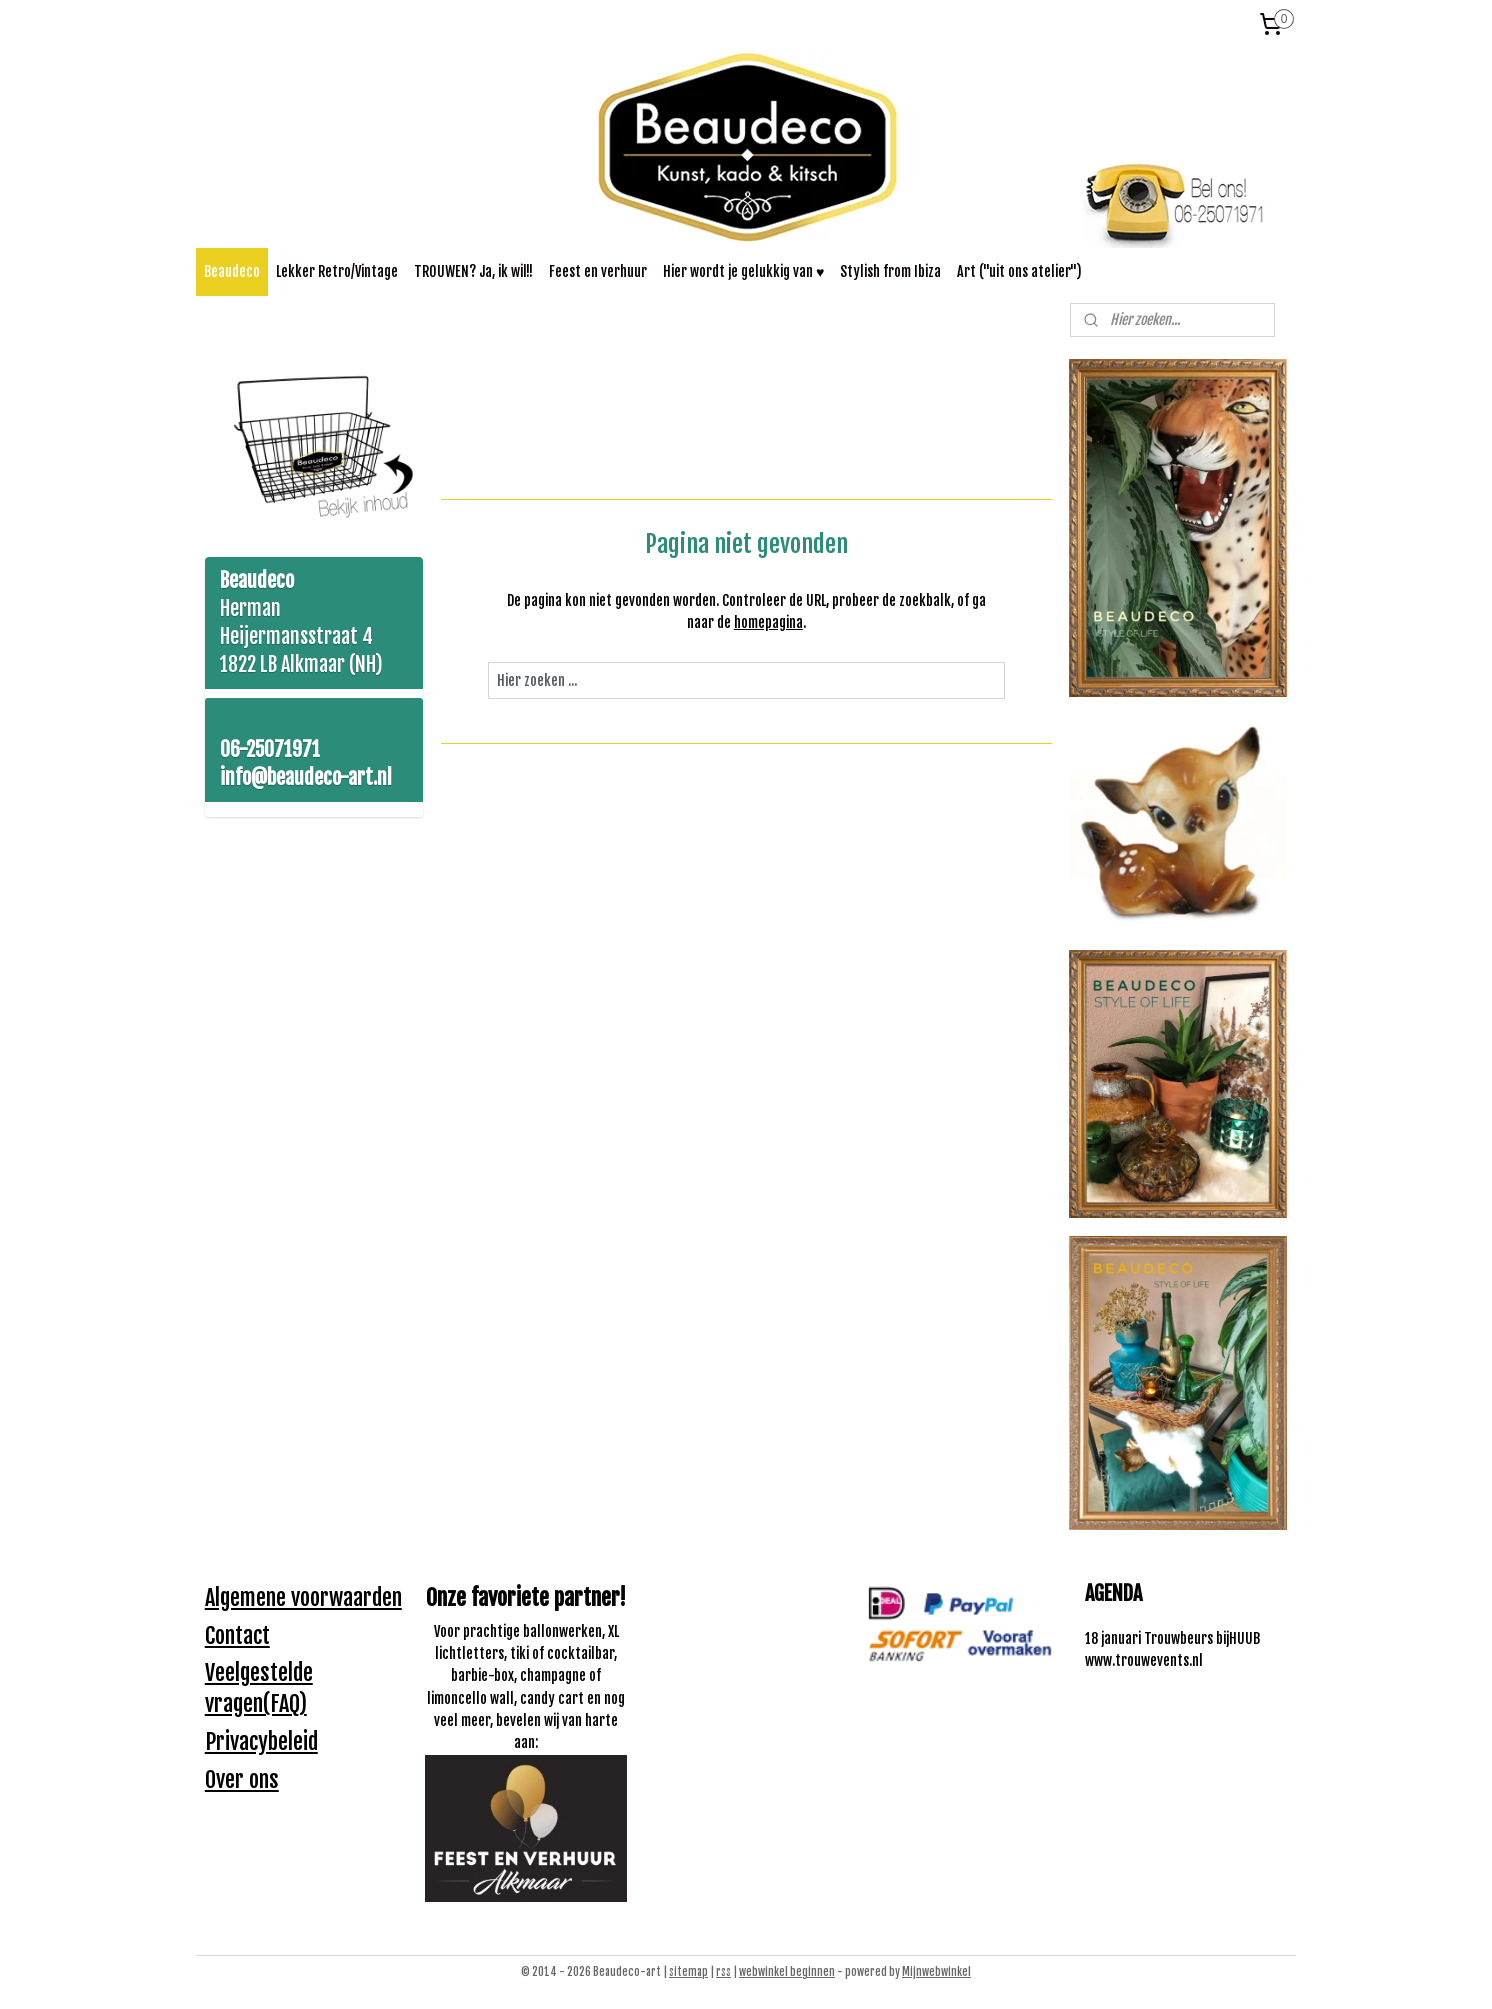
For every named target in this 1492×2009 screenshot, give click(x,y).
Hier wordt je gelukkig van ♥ (743, 271)
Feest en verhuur (598, 271)
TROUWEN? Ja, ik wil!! (473, 271)
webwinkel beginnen (787, 1972)
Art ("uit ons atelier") (1019, 271)
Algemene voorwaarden (303, 1597)
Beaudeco (232, 271)
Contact (237, 1635)
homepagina (767, 622)
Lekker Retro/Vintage (337, 271)
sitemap (688, 1972)
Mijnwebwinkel (936, 1972)
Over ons (242, 1779)
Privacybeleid (261, 1741)
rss (723, 1972)
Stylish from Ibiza (890, 271)
